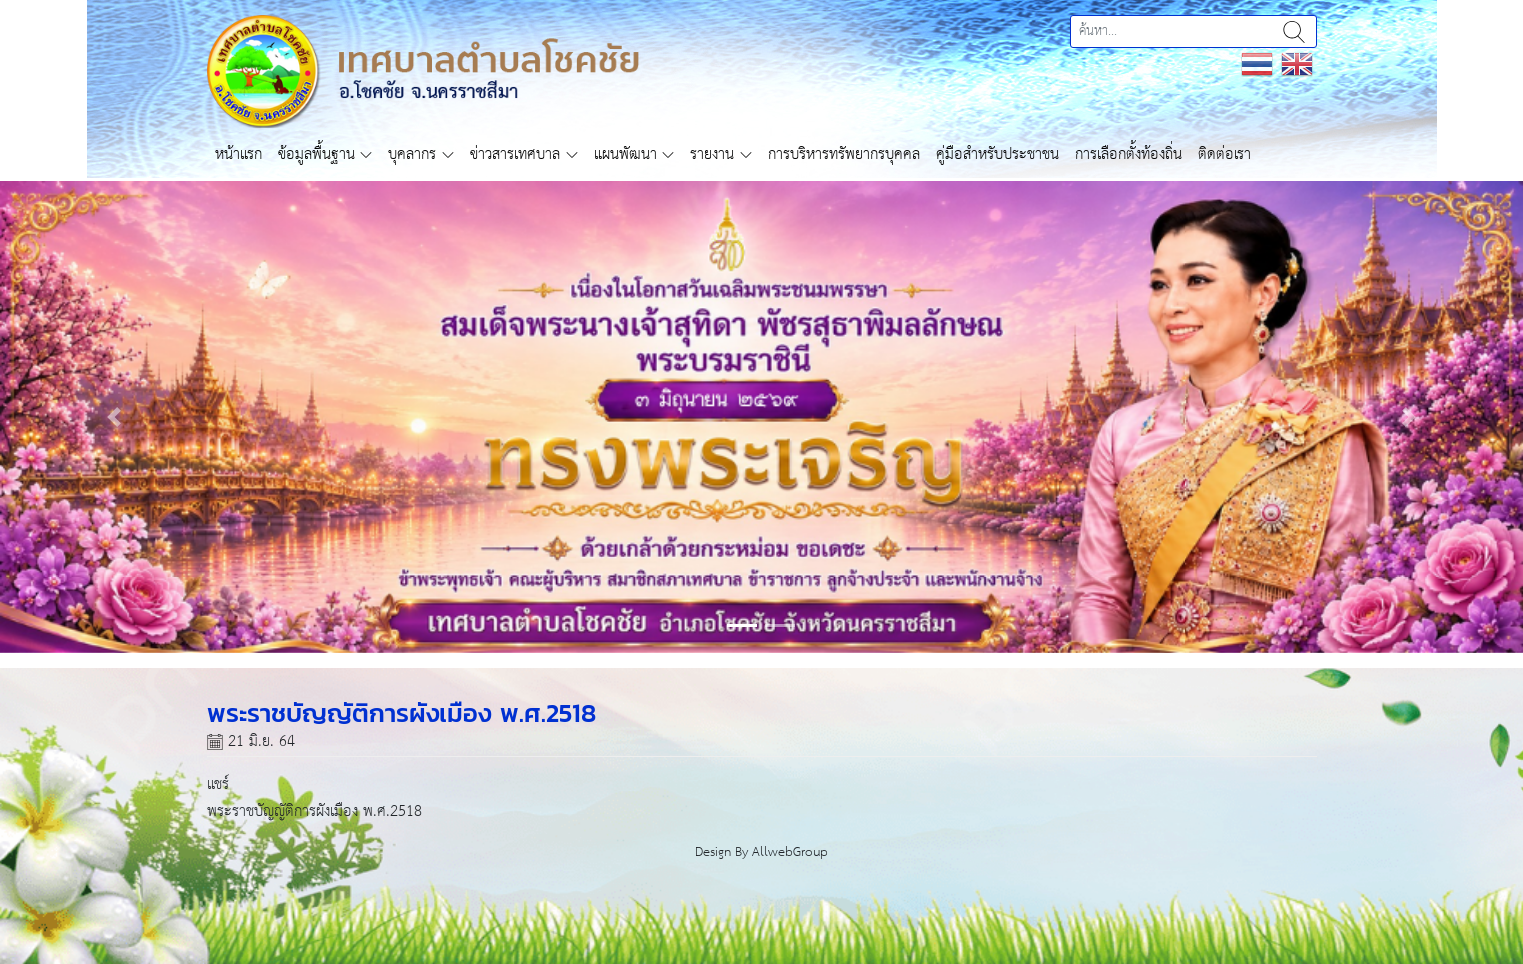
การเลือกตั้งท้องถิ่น (1128, 154)
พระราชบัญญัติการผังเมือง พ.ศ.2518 (314, 811)
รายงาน (712, 154)
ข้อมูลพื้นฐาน (316, 154)
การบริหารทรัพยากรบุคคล (844, 154)
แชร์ (218, 784)
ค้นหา (1294, 31)
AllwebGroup (790, 852)
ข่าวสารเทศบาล (515, 154)
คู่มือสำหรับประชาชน (997, 154)
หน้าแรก (238, 154)
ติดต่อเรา (1224, 154)
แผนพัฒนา (625, 154)
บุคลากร (412, 154)
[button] (114, 417)
